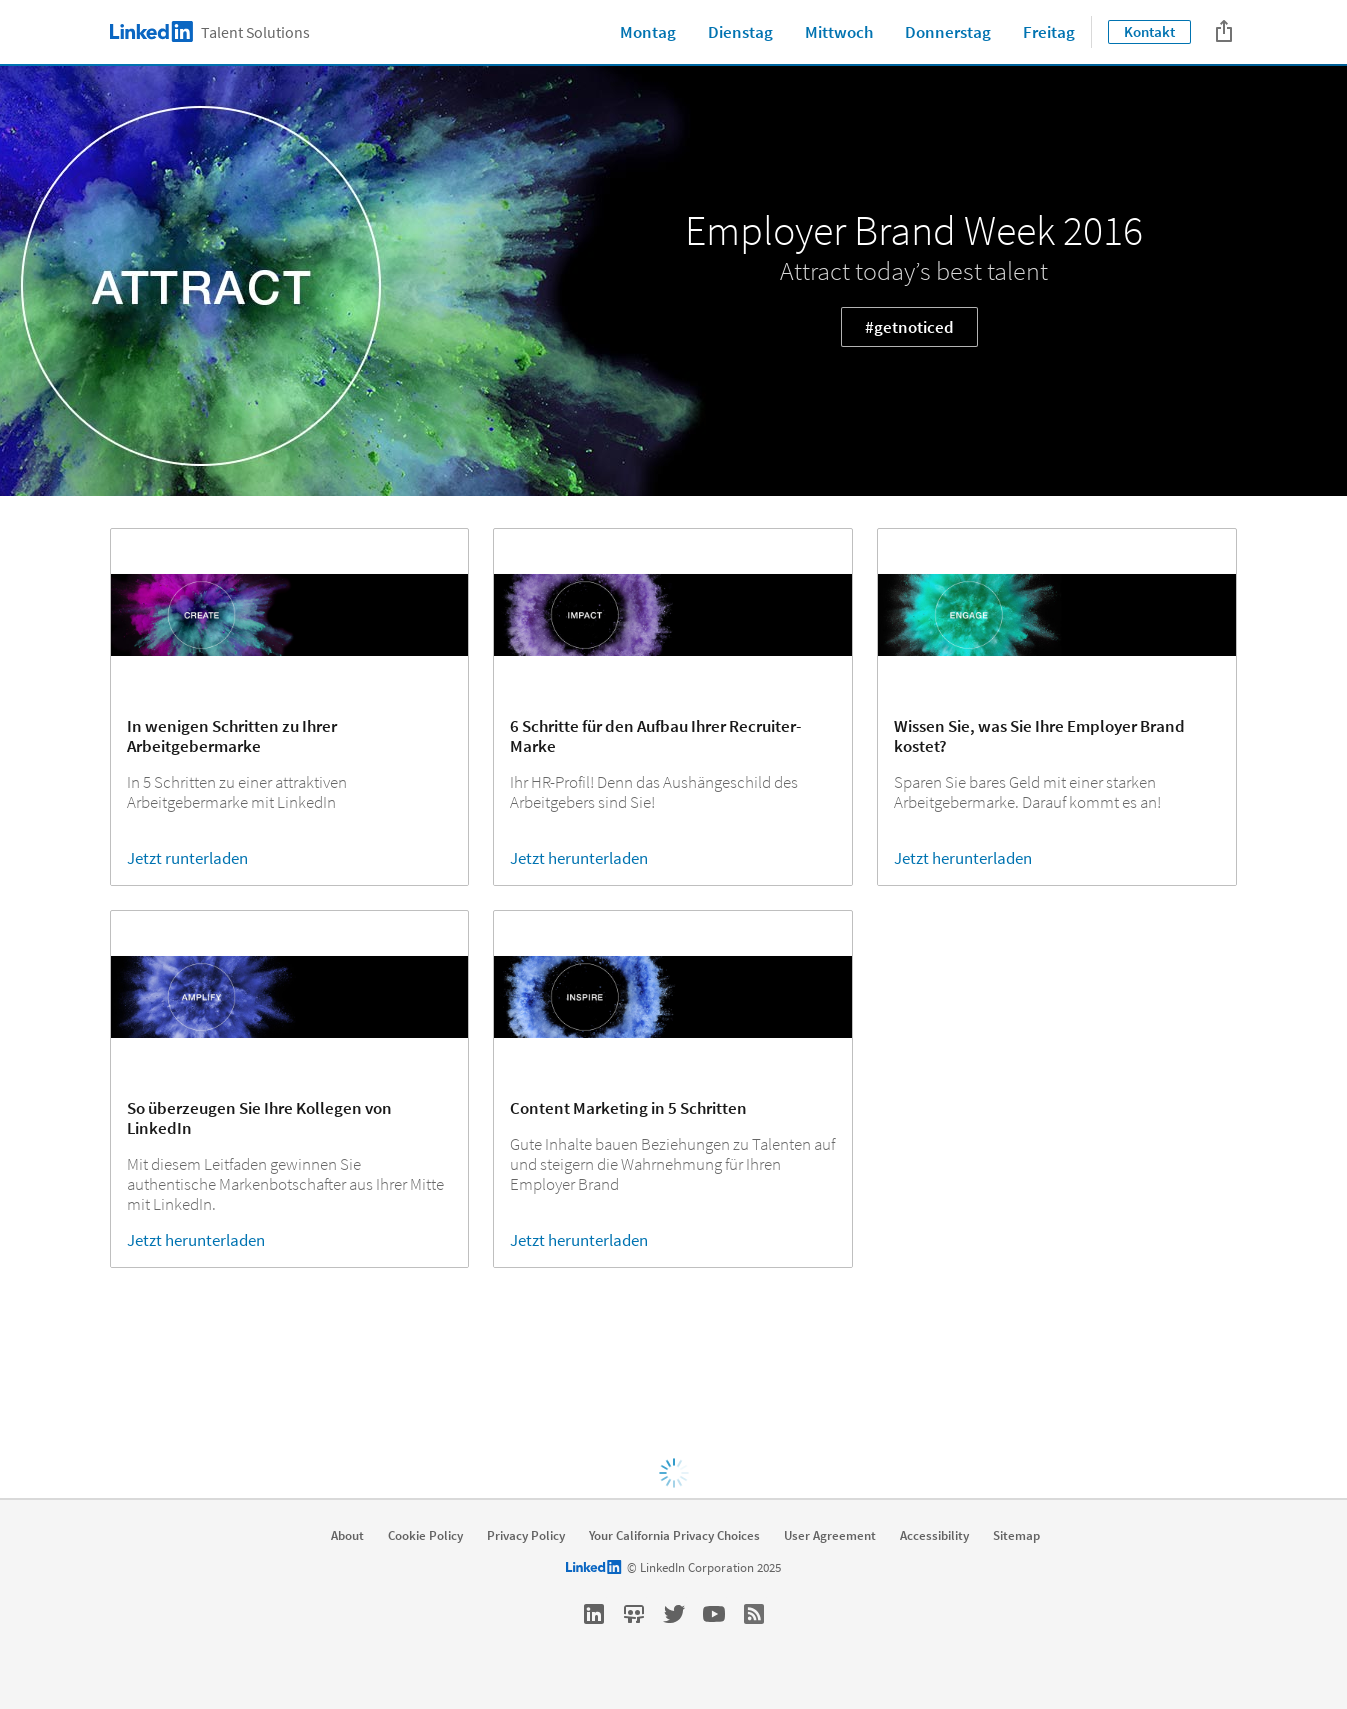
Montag (648, 32)
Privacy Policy (526, 1536)
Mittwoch (839, 32)
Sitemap (1016, 1536)
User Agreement (830, 1536)
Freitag (1049, 32)
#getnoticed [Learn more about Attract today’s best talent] (909, 327)
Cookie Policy (425, 1536)
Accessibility (934, 1536)
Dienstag (740, 32)
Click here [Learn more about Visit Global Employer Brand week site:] (670, 1396)
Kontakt (1149, 31)
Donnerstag (948, 32)
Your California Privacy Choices (674, 1536)
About (347, 1536)
